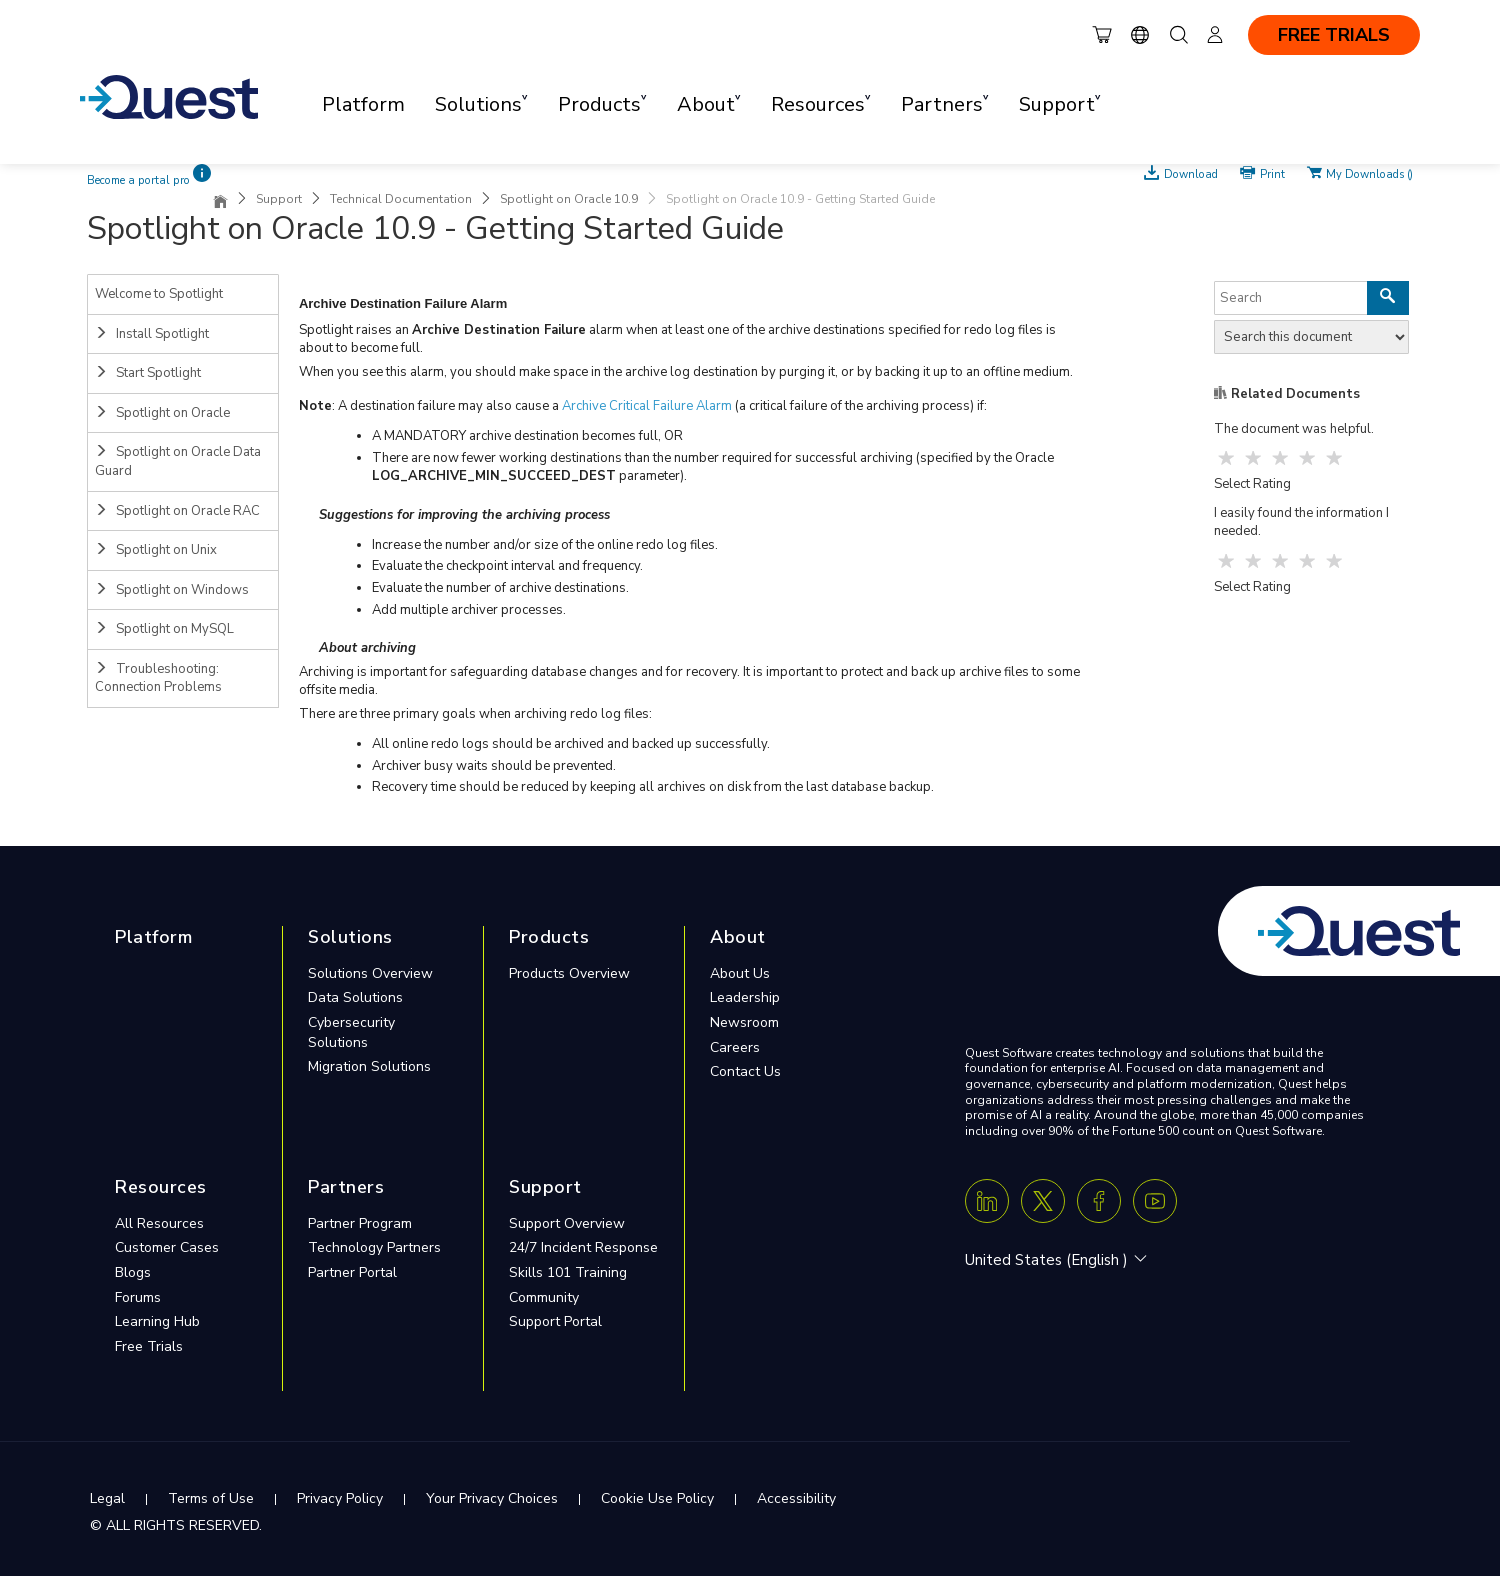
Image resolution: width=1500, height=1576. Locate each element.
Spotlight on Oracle (162, 413)
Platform (363, 104)
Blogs (133, 1272)
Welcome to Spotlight (159, 294)
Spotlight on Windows (172, 590)
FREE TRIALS (1334, 35)
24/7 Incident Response (583, 1247)
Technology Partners (374, 1247)
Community (544, 1297)
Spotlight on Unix (156, 550)
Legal (107, 1498)
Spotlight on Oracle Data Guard (178, 461)
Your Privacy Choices (492, 1498)
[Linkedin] (987, 1201)
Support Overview (567, 1223)
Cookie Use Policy (657, 1498)
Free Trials (149, 1346)
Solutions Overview (370, 973)
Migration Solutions (369, 1066)
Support (279, 199)
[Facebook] (1099, 1201)
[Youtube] (1155, 1201)
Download (1191, 173)
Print (1272, 173)
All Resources (159, 1223)
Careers (735, 1047)
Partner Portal (352, 1272)
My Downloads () (1369, 173)
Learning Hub (157, 1321)
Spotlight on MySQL (164, 629)
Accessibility (796, 1498)
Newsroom (744, 1022)
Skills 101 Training (568, 1272)
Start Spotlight (148, 373)
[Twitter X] (1043, 1201)
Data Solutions (355, 997)
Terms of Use (211, 1498)
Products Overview (569, 973)
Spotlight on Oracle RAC (177, 511)
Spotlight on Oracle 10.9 (569, 199)
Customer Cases (167, 1247)
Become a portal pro (138, 180)
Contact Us (745, 1071)
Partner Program (360, 1223)
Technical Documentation (401, 199)
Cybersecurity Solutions (351, 1032)
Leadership (745, 997)
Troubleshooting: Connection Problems (158, 678)
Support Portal (555, 1321)
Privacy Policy (340, 1498)
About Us (740, 973)
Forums (138, 1297)
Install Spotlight (152, 334)
